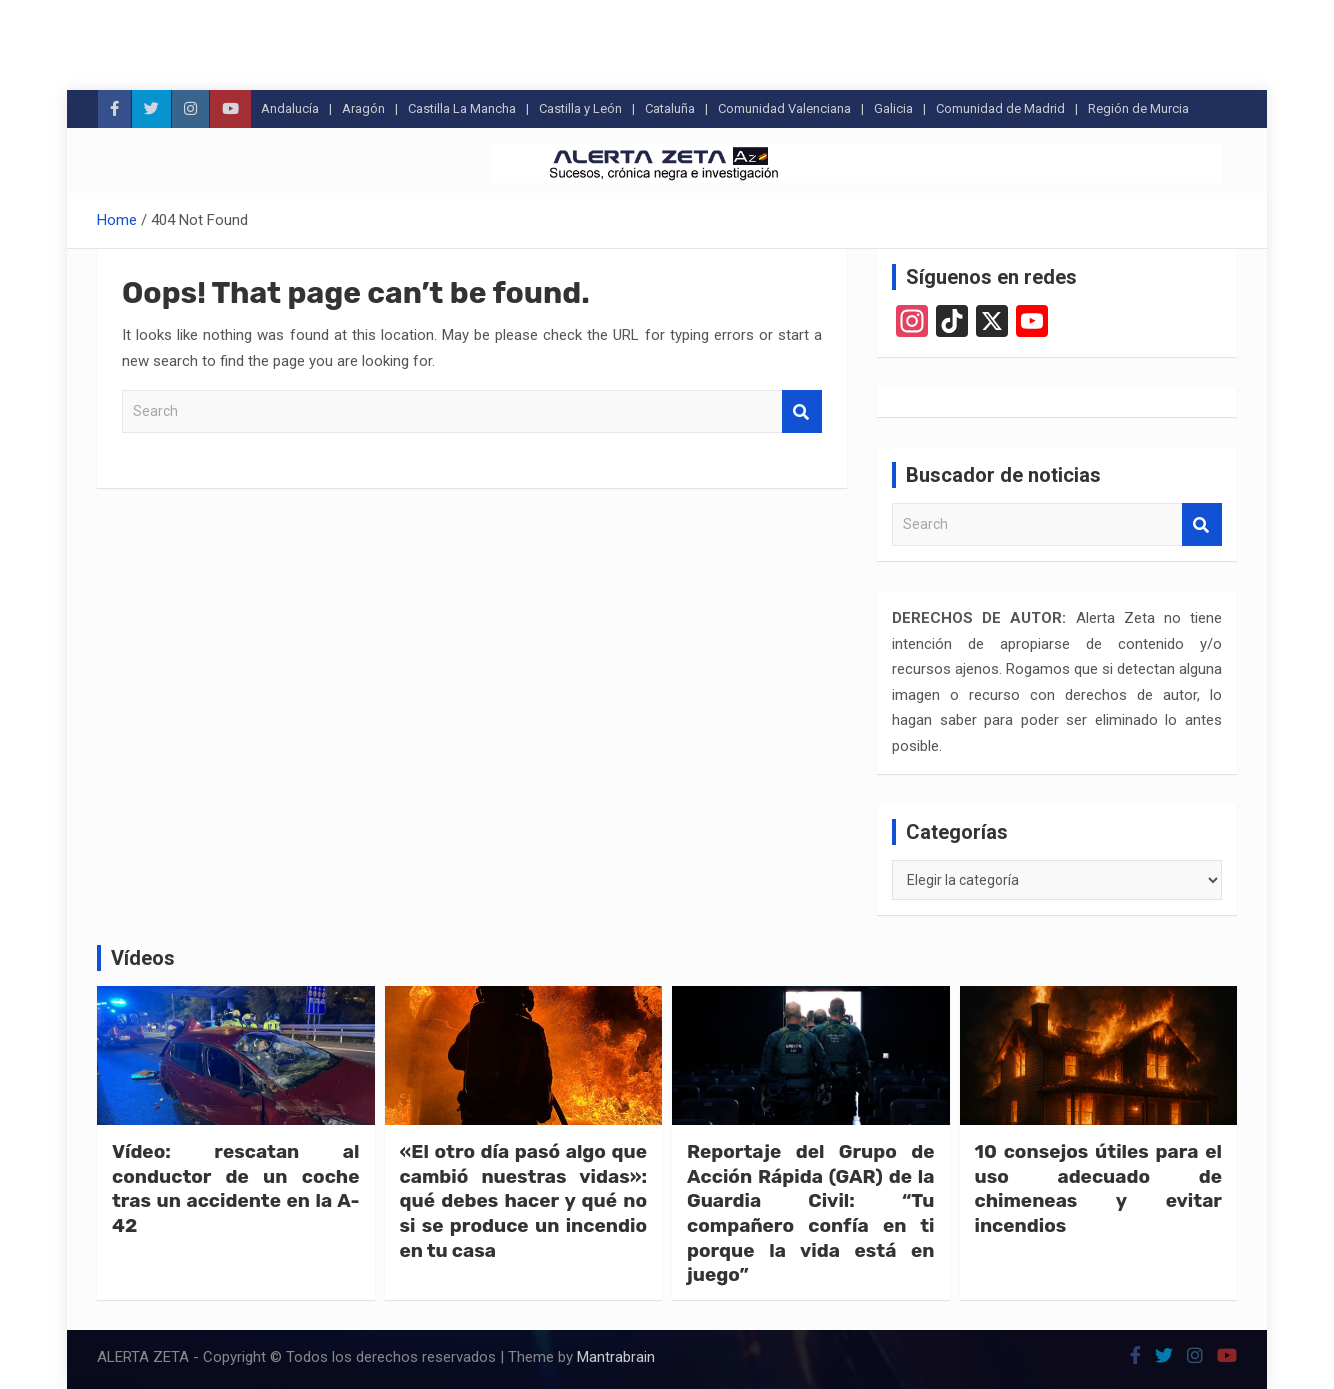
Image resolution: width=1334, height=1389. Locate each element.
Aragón (363, 108)
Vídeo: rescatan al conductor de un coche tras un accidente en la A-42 (236, 1188)
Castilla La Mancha (462, 108)
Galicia (893, 108)
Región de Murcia (1138, 108)
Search (802, 411)
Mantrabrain (616, 1357)
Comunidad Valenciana (784, 108)
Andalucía (290, 108)
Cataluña (670, 108)
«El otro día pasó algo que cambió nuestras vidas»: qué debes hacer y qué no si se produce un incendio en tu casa (524, 1201)
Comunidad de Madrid (1000, 108)
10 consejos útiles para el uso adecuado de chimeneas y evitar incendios (1099, 1188)
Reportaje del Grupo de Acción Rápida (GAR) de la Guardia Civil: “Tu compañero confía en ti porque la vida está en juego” (811, 1213)
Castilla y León (580, 108)
